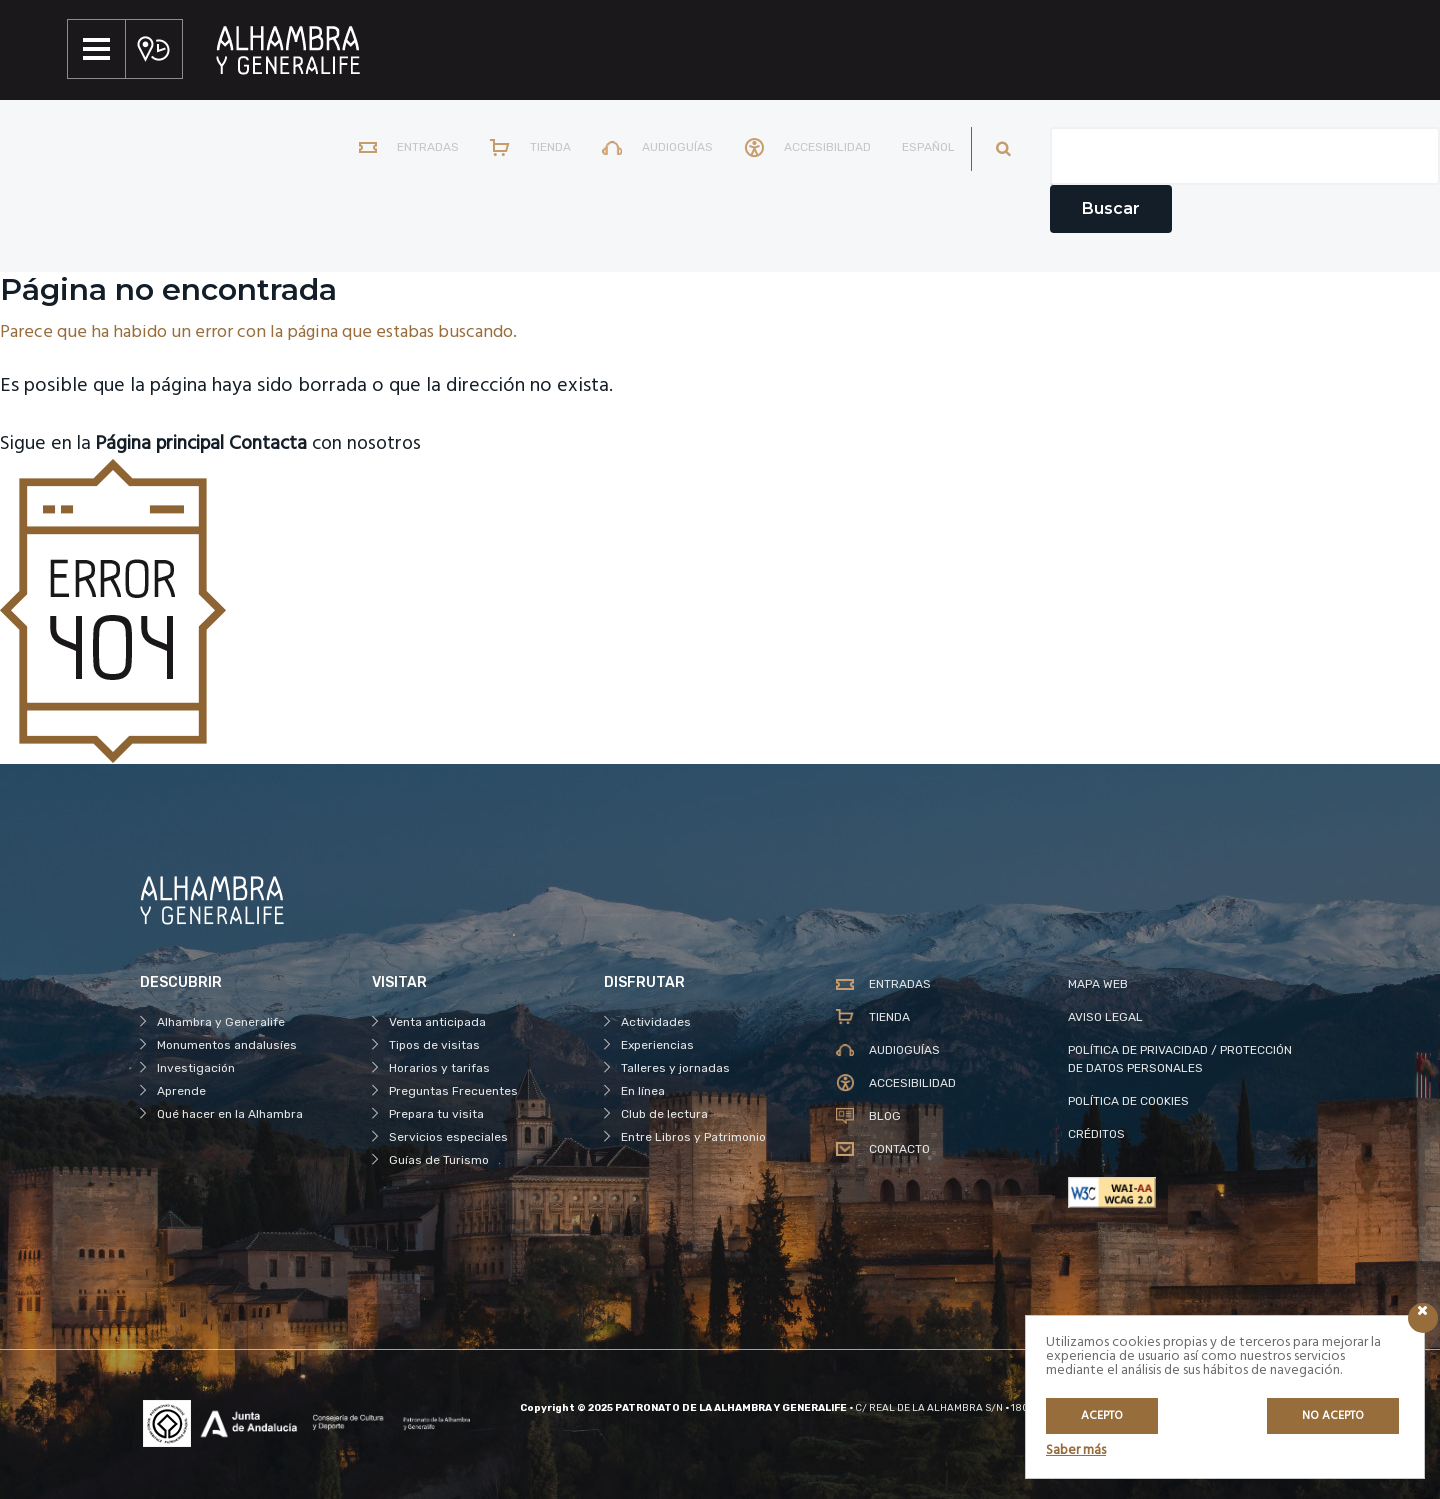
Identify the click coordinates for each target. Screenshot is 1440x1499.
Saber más (1076, 1450)
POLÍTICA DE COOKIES (1128, 1101)
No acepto (1333, 1416)
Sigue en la (116, 444)
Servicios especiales (448, 1137)
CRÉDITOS (1096, 1134)
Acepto (1102, 1416)
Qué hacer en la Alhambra (230, 1114)
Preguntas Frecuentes (453, 1091)
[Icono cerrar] (1423, 1318)
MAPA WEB (1098, 984)
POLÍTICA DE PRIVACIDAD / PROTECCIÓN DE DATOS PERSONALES (1180, 1059)
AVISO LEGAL (1105, 1017)
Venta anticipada (437, 1022)
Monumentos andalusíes (227, 1045)
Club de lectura (664, 1114)
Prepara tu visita (436, 1114)
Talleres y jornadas (675, 1068)
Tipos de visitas (434, 1045)
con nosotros (336, 444)
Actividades (656, 1022)
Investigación (196, 1068)
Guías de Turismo (439, 1160)
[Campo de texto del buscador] (1245, 156)
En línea (643, 1091)
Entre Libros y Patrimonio (693, 1137)
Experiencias (657, 1045)
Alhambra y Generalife (221, 1022)
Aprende (181, 1091)
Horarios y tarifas (439, 1068)
